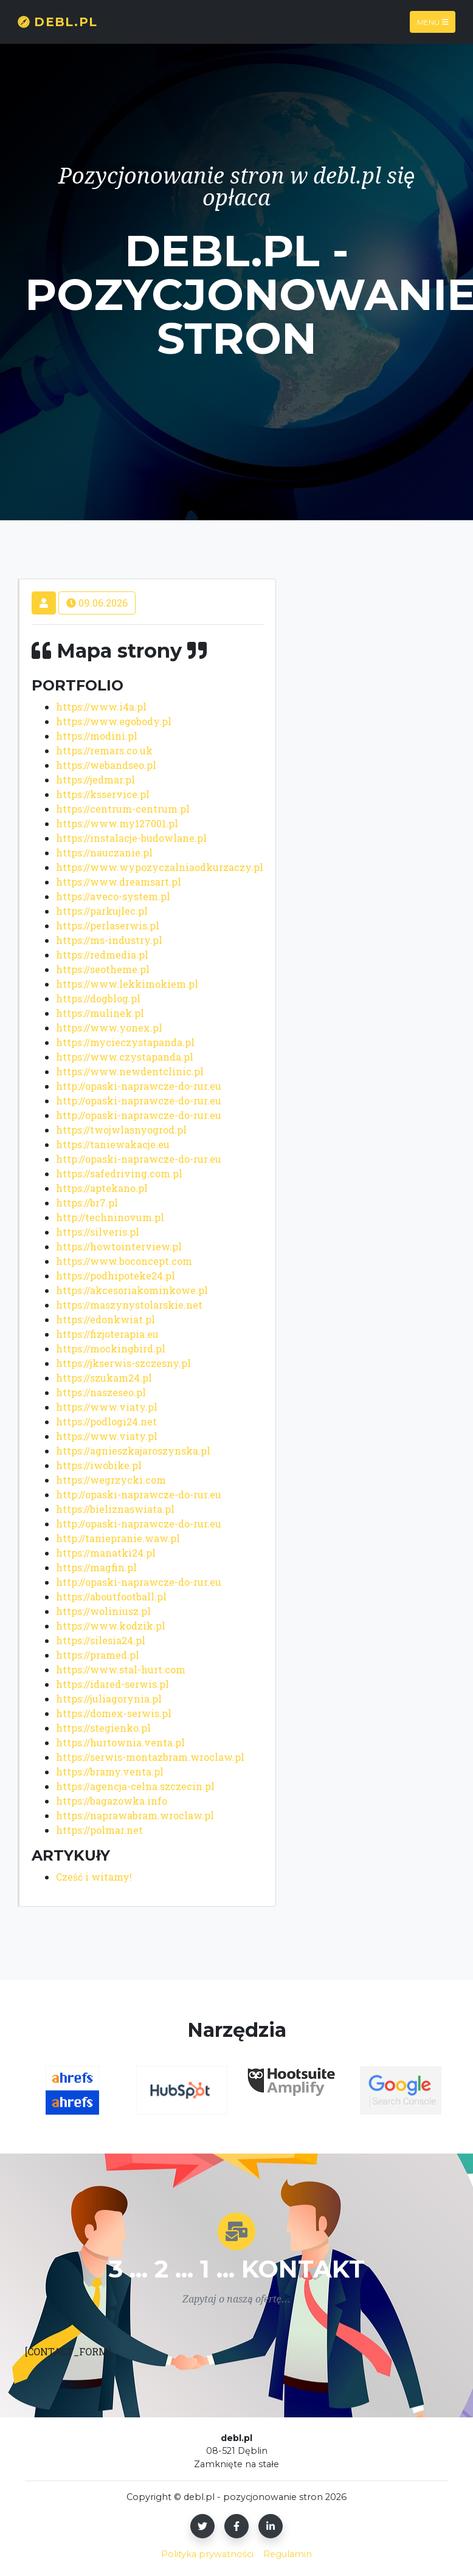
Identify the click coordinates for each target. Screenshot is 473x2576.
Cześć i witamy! (94, 1876)
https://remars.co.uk (104, 750)
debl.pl (57, 22)
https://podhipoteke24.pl (115, 1275)
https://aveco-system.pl (113, 896)
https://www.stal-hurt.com (120, 1669)
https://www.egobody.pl (113, 721)
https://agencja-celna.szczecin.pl (135, 1786)
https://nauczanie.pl (104, 852)
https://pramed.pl (97, 1654)
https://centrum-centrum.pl (123, 808)
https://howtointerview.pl (119, 1246)
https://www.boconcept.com (124, 1261)
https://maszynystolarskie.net (129, 1304)
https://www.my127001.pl (117, 823)
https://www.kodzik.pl (110, 1625)
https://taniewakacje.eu (113, 1144)
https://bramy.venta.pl (110, 1771)
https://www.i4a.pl (101, 706)
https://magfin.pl (96, 1567)
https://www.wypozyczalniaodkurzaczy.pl (159, 867)
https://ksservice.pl (103, 794)
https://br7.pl (87, 1202)
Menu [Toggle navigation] (433, 21)
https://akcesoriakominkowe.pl (132, 1290)
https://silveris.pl (97, 1231)
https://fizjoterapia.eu (107, 1334)
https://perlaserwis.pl (107, 925)
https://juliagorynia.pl (109, 1698)
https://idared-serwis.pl (112, 1684)
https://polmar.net (99, 1830)
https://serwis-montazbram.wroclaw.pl (150, 1757)
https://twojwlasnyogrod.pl (121, 1129)
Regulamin (287, 2554)
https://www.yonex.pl (109, 1027)
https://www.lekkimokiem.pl (127, 983)
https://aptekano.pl (102, 1188)
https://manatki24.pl (106, 1552)
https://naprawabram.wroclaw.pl (135, 1815)
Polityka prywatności (207, 2554)
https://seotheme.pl (103, 969)
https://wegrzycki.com (111, 1479)
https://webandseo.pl (106, 765)
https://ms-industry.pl (109, 940)
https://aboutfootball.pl (111, 1596)
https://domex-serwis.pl (113, 1713)
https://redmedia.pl (102, 954)
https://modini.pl (96, 735)
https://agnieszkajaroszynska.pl (133, 1450)
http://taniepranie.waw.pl (118, 1538)
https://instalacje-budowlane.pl (131, 838)
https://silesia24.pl (100, 1640)
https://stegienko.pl (103, 1727)
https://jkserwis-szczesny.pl (123, 1363)
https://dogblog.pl (98, 998)
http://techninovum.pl (110, 1217)
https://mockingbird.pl (110, 1348)
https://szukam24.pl (104, 1377)
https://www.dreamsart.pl (118, 881)
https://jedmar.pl (95, 779)
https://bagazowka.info (111, 1800)
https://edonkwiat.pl (105, 1319)
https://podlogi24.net (106, 1421)
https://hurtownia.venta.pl (120, 1742)
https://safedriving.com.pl (119, 1173)
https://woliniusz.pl (103, 1611)
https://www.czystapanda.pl (124, 1056)
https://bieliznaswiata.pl (115, 1509)
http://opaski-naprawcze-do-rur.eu (138, 1086)
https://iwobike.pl (99, 1465)
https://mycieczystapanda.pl (125, 1042)
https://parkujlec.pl (102, 910)
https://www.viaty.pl (106, 1406)
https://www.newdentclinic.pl (130, 1071)
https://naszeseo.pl (101, 1392)
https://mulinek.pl (100, 1013)
